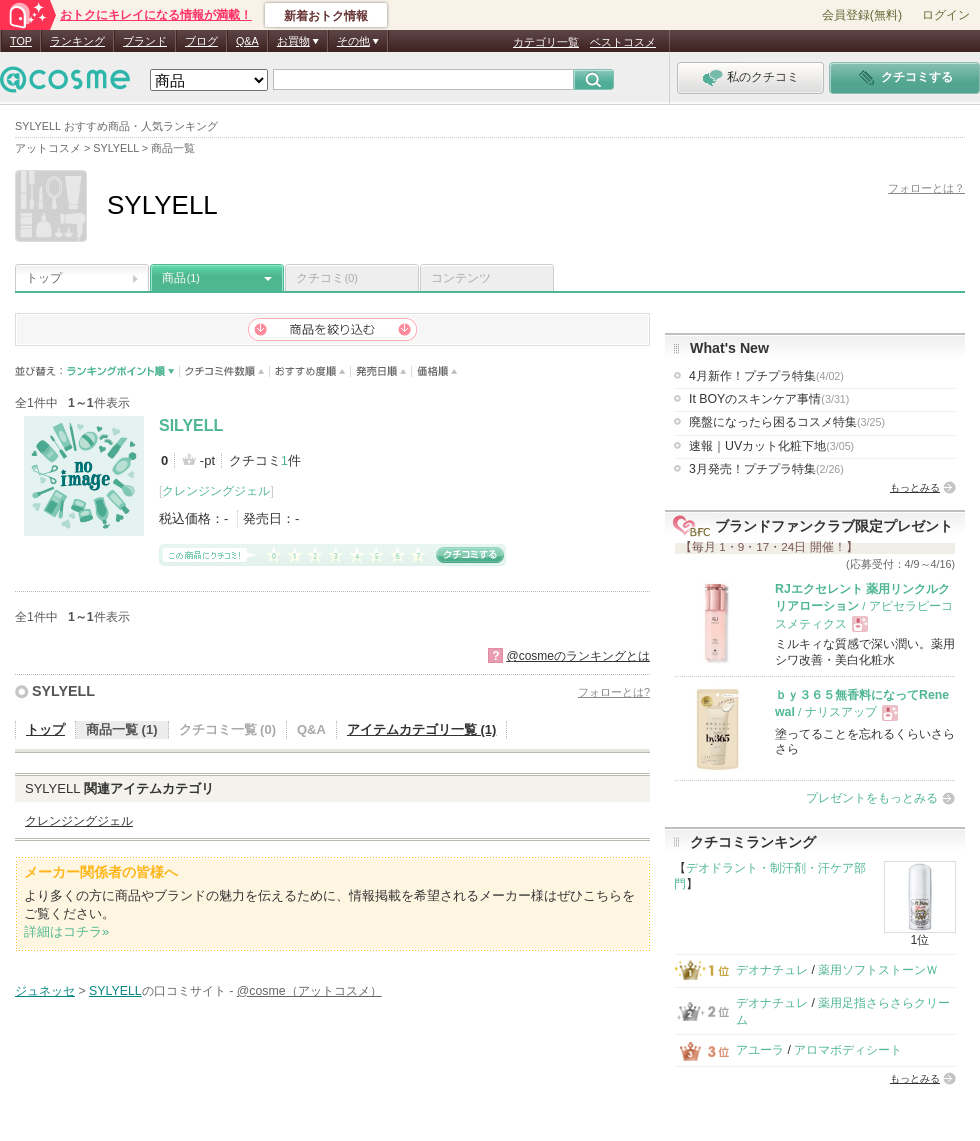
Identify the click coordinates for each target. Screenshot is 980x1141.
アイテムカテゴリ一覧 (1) (422, 729)
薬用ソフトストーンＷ (878, 970)
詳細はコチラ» (66, 931)
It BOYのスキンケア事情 (769, 399)
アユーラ (760, 1050)
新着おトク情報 (326, 16)
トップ (44, 278)
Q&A (247, 41)
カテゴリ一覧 (546, 42)
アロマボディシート (848, 1050)
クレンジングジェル (216, 491)
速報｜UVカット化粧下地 (771, 446)
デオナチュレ (772, 970)
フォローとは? (614, 692)
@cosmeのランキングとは (578, 656)
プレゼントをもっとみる (872, 798)
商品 (181, 278)
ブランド (145, 41)
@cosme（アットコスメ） (309, 991)
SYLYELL (63, 691)
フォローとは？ (926, 188)
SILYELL (191, 425)
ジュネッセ (45, 991)
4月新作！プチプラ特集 (766, 376)
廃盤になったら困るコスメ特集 (787, 422)
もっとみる (915, 487)
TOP (21, 41)
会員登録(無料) (862, 15)
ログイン (946, 15)
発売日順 (381, 371)
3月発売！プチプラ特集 (766, 469)
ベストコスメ (623, 42)
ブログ (201, 41)
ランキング (77, 41)
